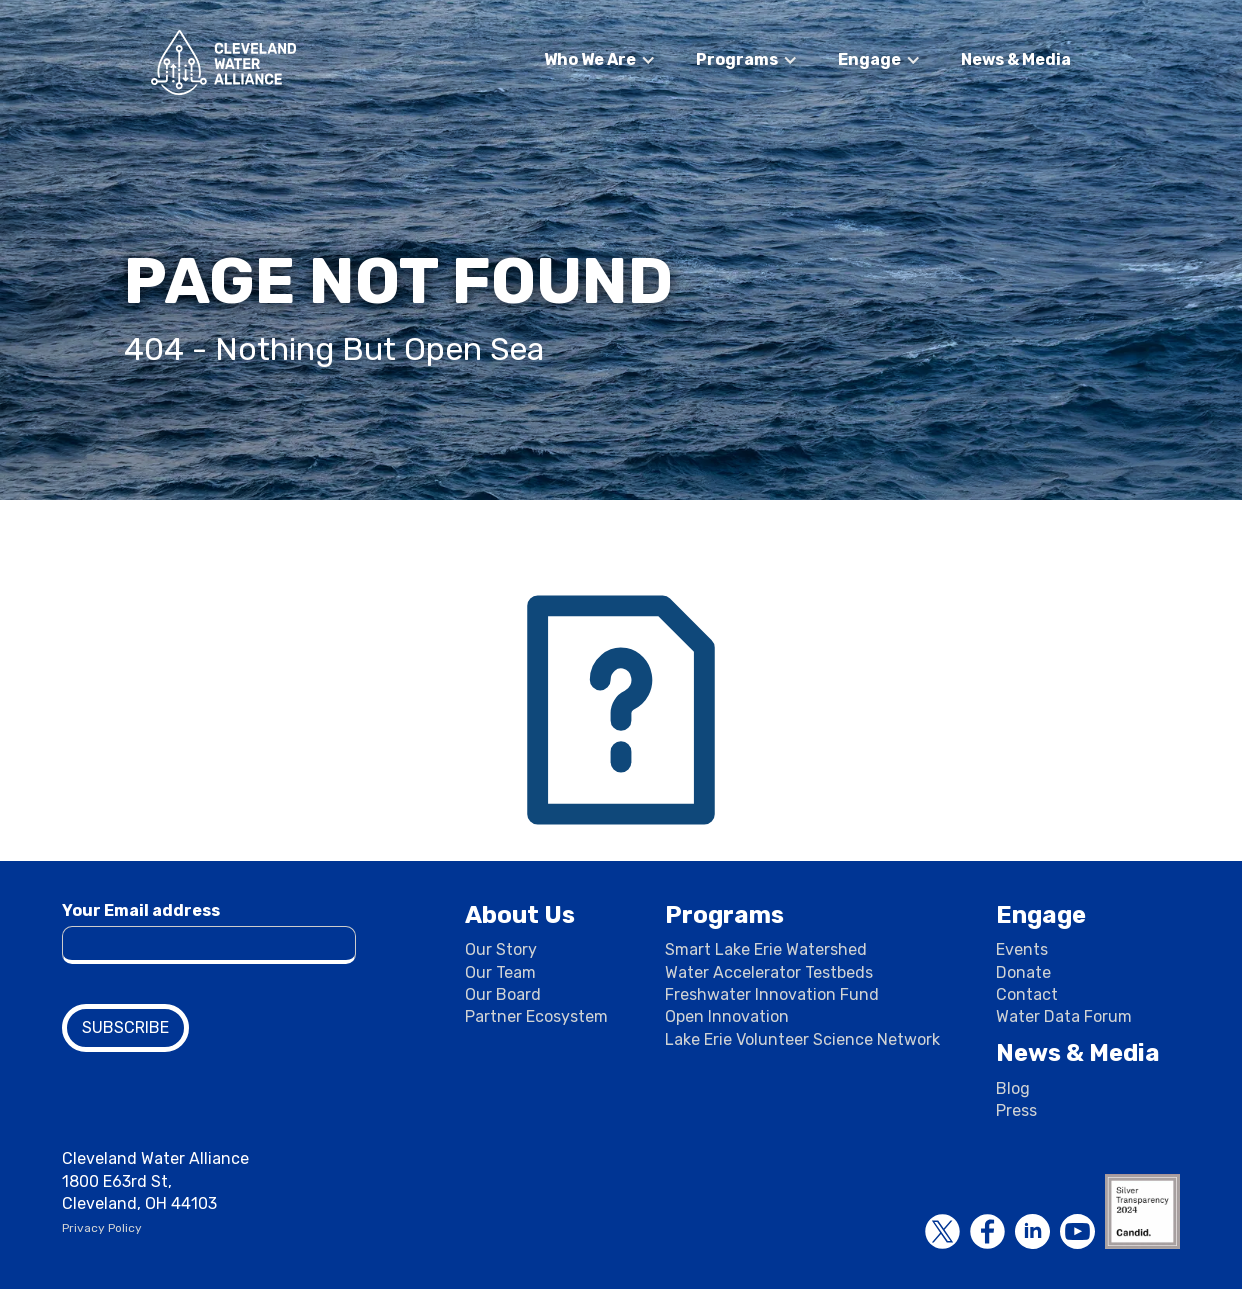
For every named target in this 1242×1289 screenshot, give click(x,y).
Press (1016, 1110)
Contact (1027, 994)
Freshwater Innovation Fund (772, 994)
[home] (223, 62)
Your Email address (141, 910)
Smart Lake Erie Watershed (766, 949)
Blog (1013, 1088)
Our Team (500, 972)
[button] (600, 60)
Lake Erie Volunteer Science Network (802, 1039)
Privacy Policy (102, 1228)
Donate (1023, 972)
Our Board (503, 994)
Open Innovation (727, 1016)
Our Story (501, 949)
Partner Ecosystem (536, 1016)
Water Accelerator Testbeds (769, 972)
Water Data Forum (1064, 1016)
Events (1022, 949)
